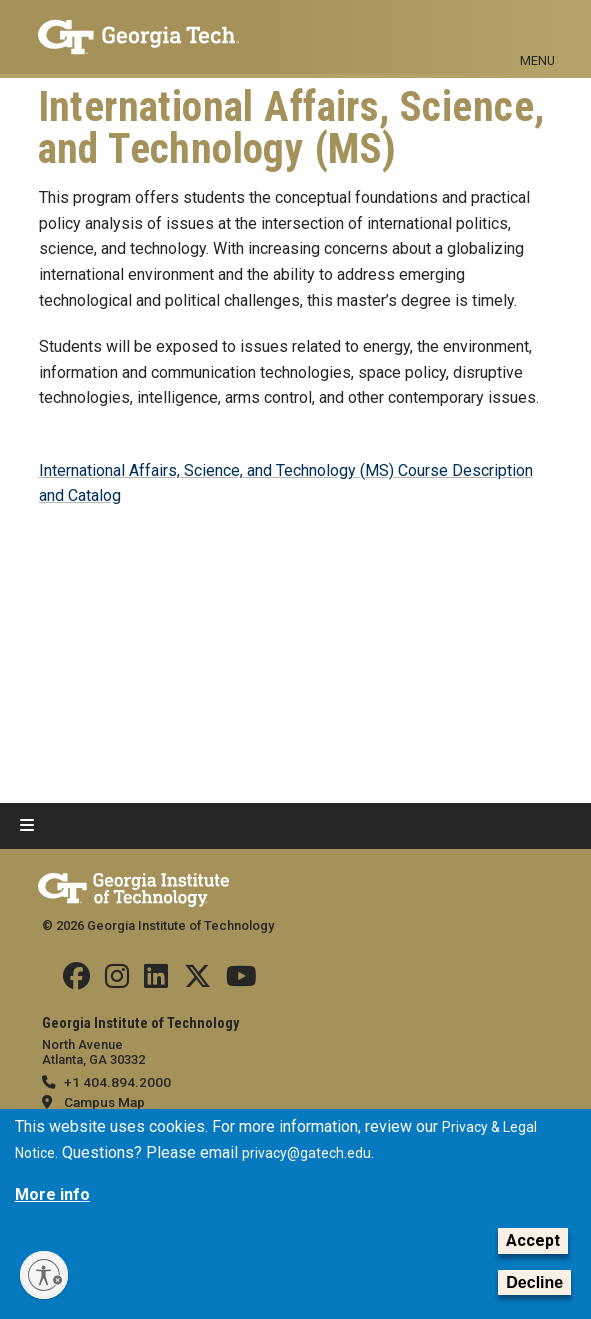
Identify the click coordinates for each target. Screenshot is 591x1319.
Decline (534, 1282)
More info (52, 1194)
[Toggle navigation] (538, 28)
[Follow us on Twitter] (197, 981)
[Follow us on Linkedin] (156, 981)
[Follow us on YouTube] (241, 981)
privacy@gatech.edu (306, 1153)
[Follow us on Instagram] (117, 981)
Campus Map (104, 1102)
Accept (533, 1240)
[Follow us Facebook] (76, 981)
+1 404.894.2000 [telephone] (117, 1082)
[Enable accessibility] (44, 1275)
